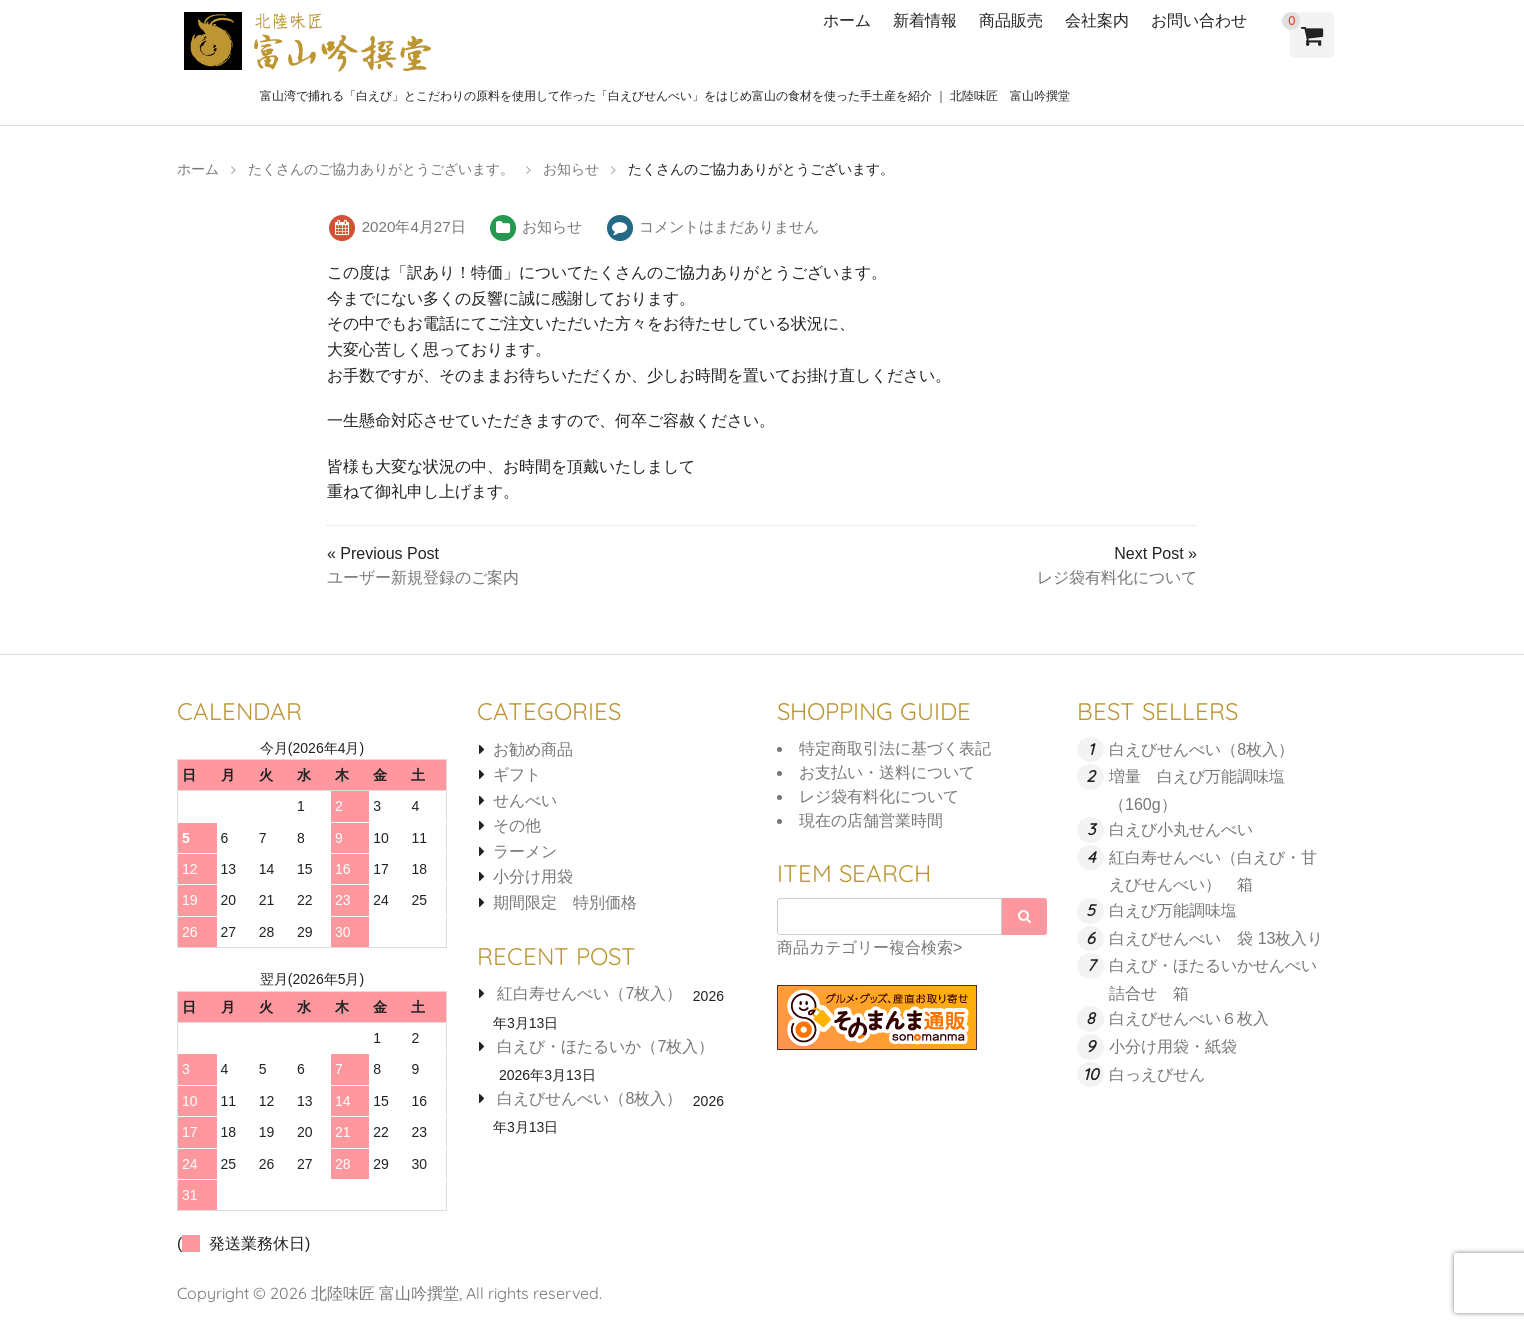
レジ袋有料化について (1117, 577)
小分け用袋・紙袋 (1173, 1046)
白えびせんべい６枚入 (1189, 1018)
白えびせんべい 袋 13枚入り (1216, 938)
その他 (517, 825)
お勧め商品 (533, 749)
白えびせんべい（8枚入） (589, 1098)
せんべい (525, 800)
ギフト (517, 774)
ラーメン (525, 851)
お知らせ (552, 226)
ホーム (847, 20)
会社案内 (1097, 20)
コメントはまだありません (729, 226)
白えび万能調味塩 (1173, 910)
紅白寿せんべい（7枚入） (589, 993)
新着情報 (925, 20)
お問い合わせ (1199, 20)
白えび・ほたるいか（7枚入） (605, 1046)
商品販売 (1011, 20)
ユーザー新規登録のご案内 (423, 577)
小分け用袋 (533, 876)
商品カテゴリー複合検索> (869, 947)
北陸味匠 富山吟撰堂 (385, 1293)
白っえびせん (1157, 1074)
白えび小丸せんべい (1181, 829)
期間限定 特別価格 (565, 902)
